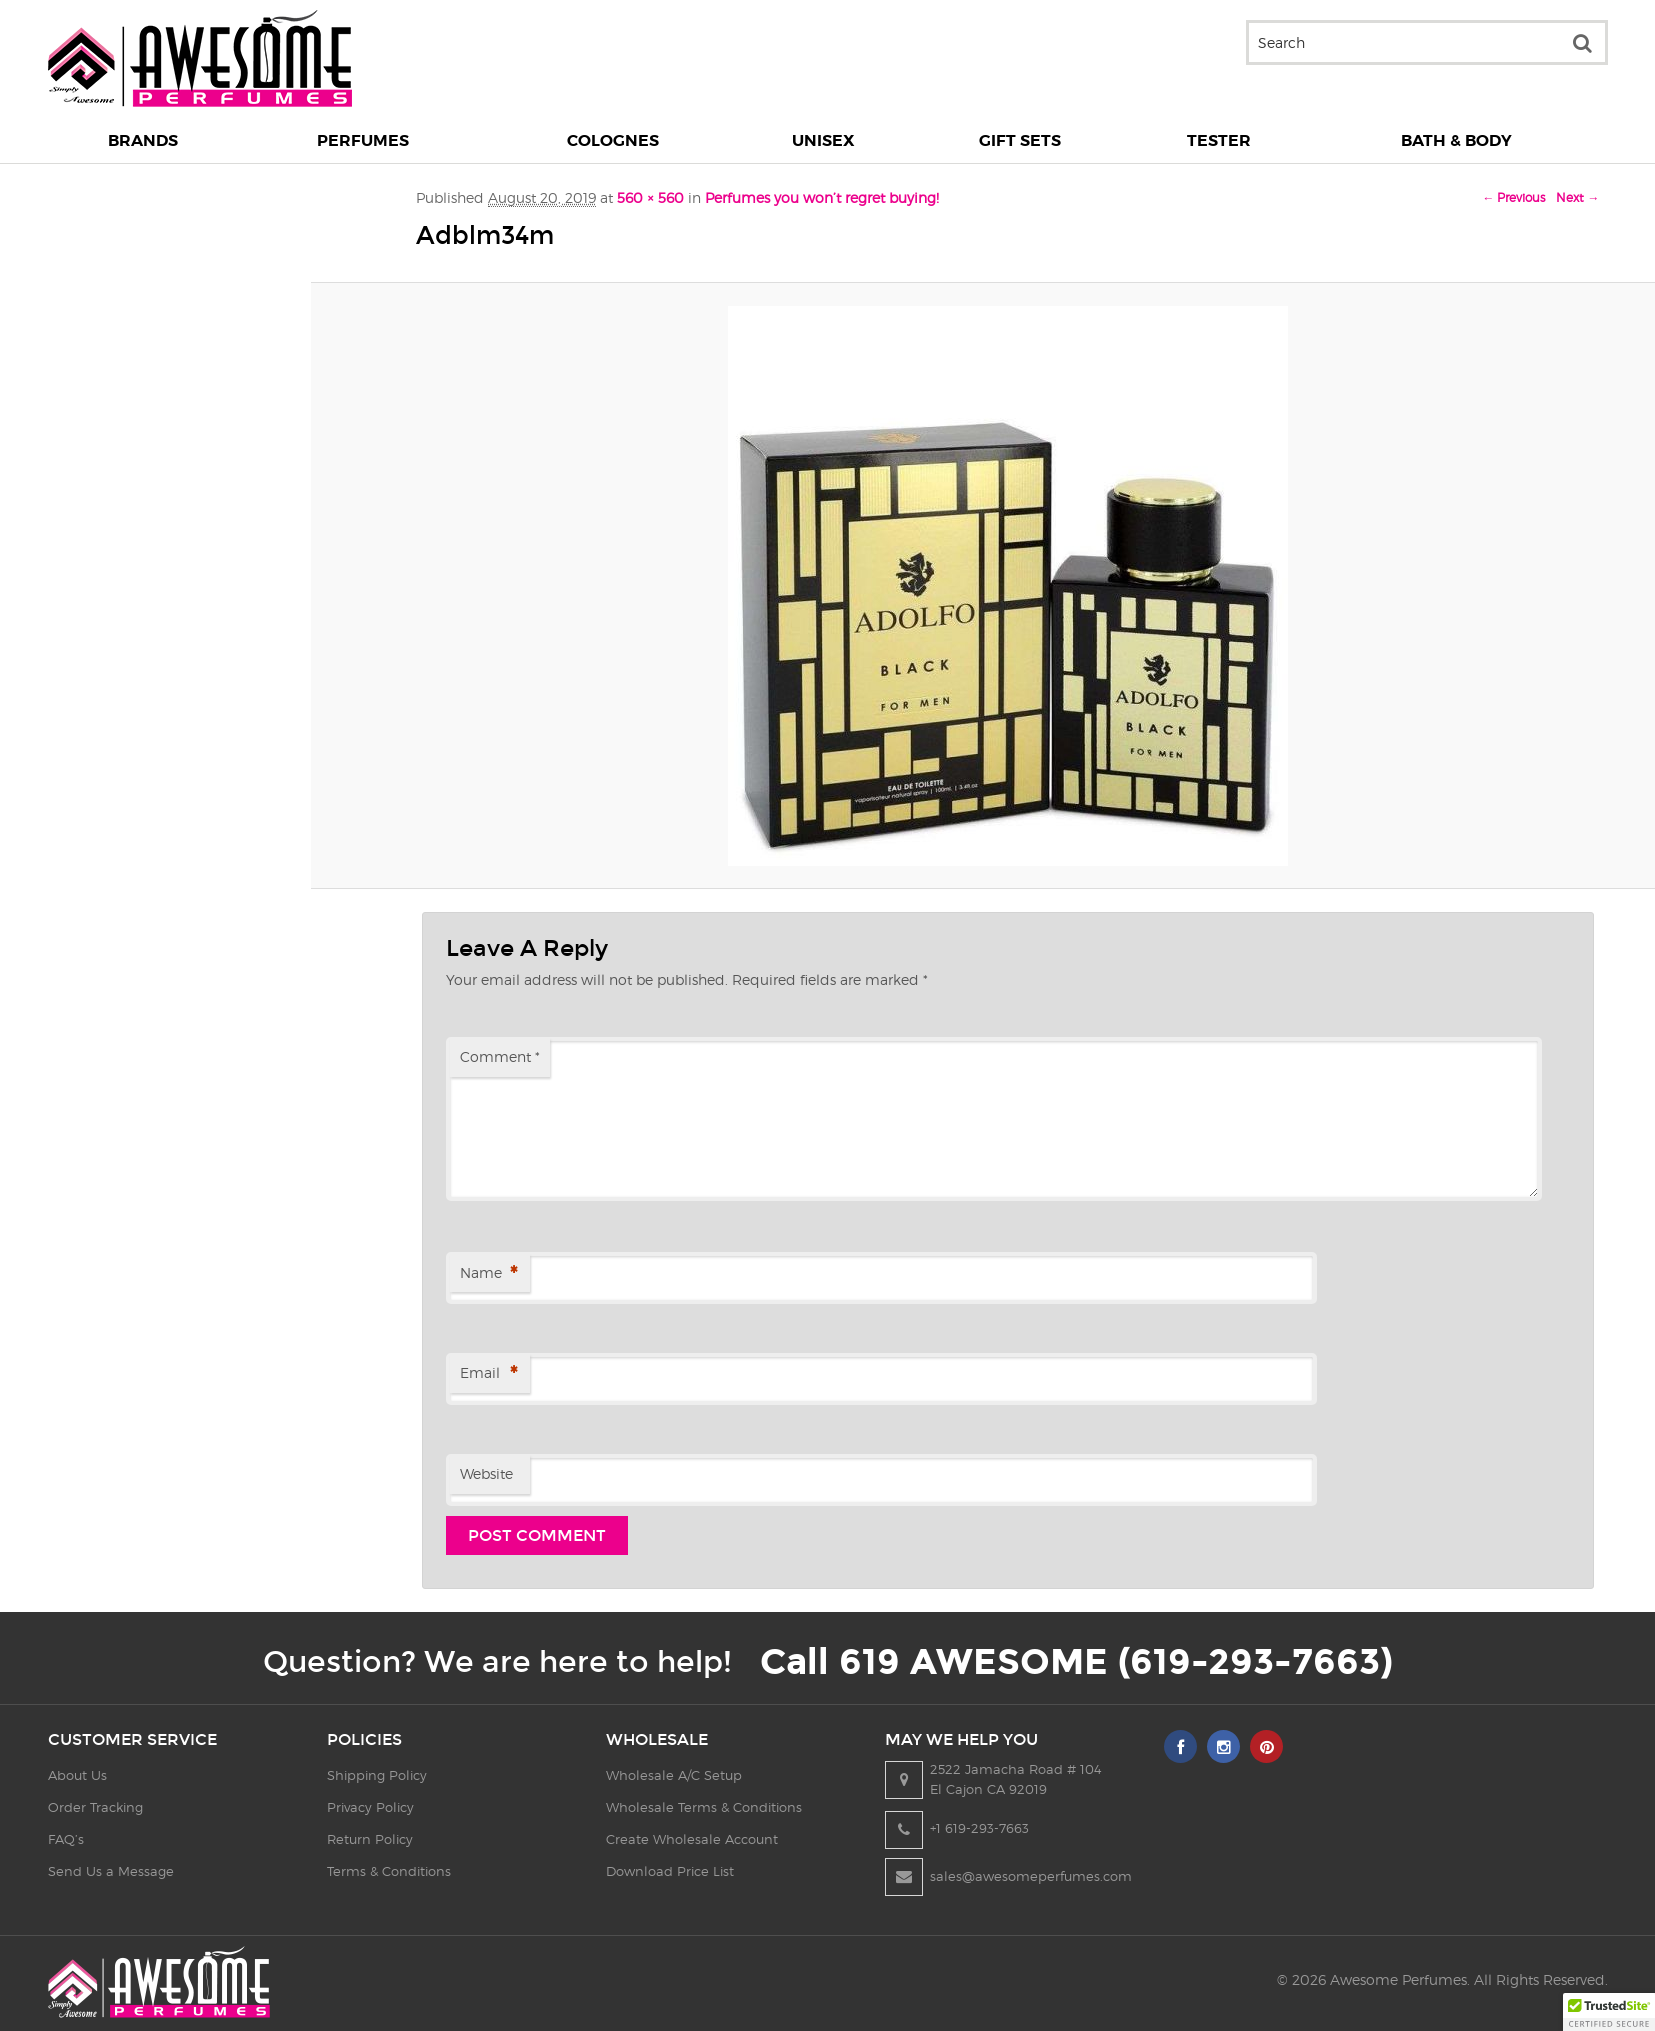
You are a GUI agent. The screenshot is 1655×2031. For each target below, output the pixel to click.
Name (488, 1274)
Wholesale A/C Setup (674, 1775)
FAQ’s (66, 1839)
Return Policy (370, 1839)
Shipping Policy (377, 1775)
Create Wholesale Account (692, 1839)
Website (486, 1473)
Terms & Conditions (389, 1871)
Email (488, 1374)
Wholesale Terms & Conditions (704, 1807)
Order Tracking (95, 1807)
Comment (500, 1056)
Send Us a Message (111, 1871)
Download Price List (670, 1871)
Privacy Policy (370, 1807)
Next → (1577, 197)
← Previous (1513, 197)
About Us (77, 1775)
